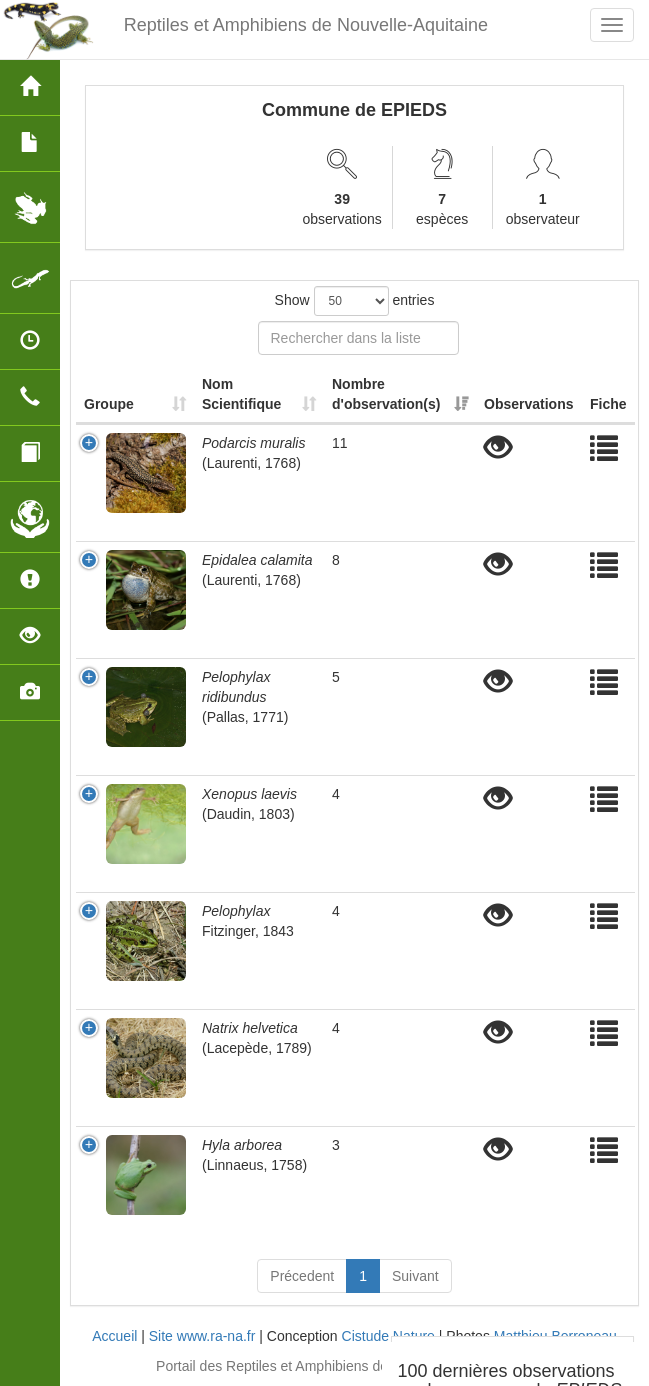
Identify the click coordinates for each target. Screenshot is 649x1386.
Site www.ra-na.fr (202, 1336)
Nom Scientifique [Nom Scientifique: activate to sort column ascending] (241, 394)
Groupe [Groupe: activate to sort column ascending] (109, 404)
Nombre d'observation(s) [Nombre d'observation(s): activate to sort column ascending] (386, 394)
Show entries (355, 301)
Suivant (415, 1276)
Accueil (114, 1336)
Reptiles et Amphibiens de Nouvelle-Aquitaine (306, 25)
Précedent (302, 1276)
